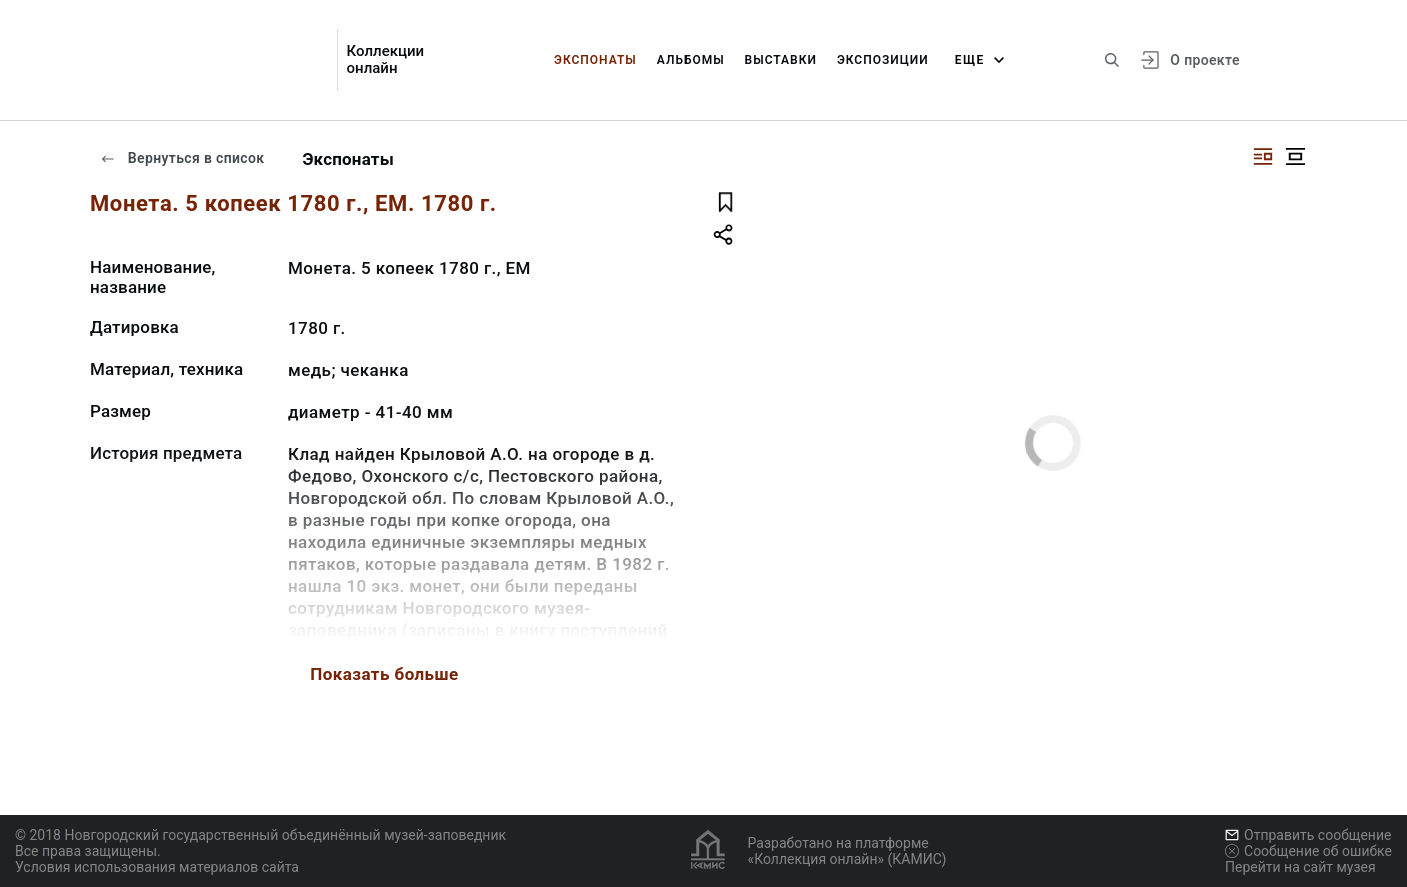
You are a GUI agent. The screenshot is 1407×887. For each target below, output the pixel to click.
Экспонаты (595, 60)
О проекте (1204, 60)
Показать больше (384, 674)
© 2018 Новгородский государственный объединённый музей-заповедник (260, 835)
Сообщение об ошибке (1308, 851)
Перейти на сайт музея (1300, 867)
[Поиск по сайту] (1112, 60)
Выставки (781, 60)
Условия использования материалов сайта (157, 867)
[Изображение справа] (1263, 156)
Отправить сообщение (1308, 835)
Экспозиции (883, 60)
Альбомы (691, 60)
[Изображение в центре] (1295, 156)
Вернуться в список (182, 158)
